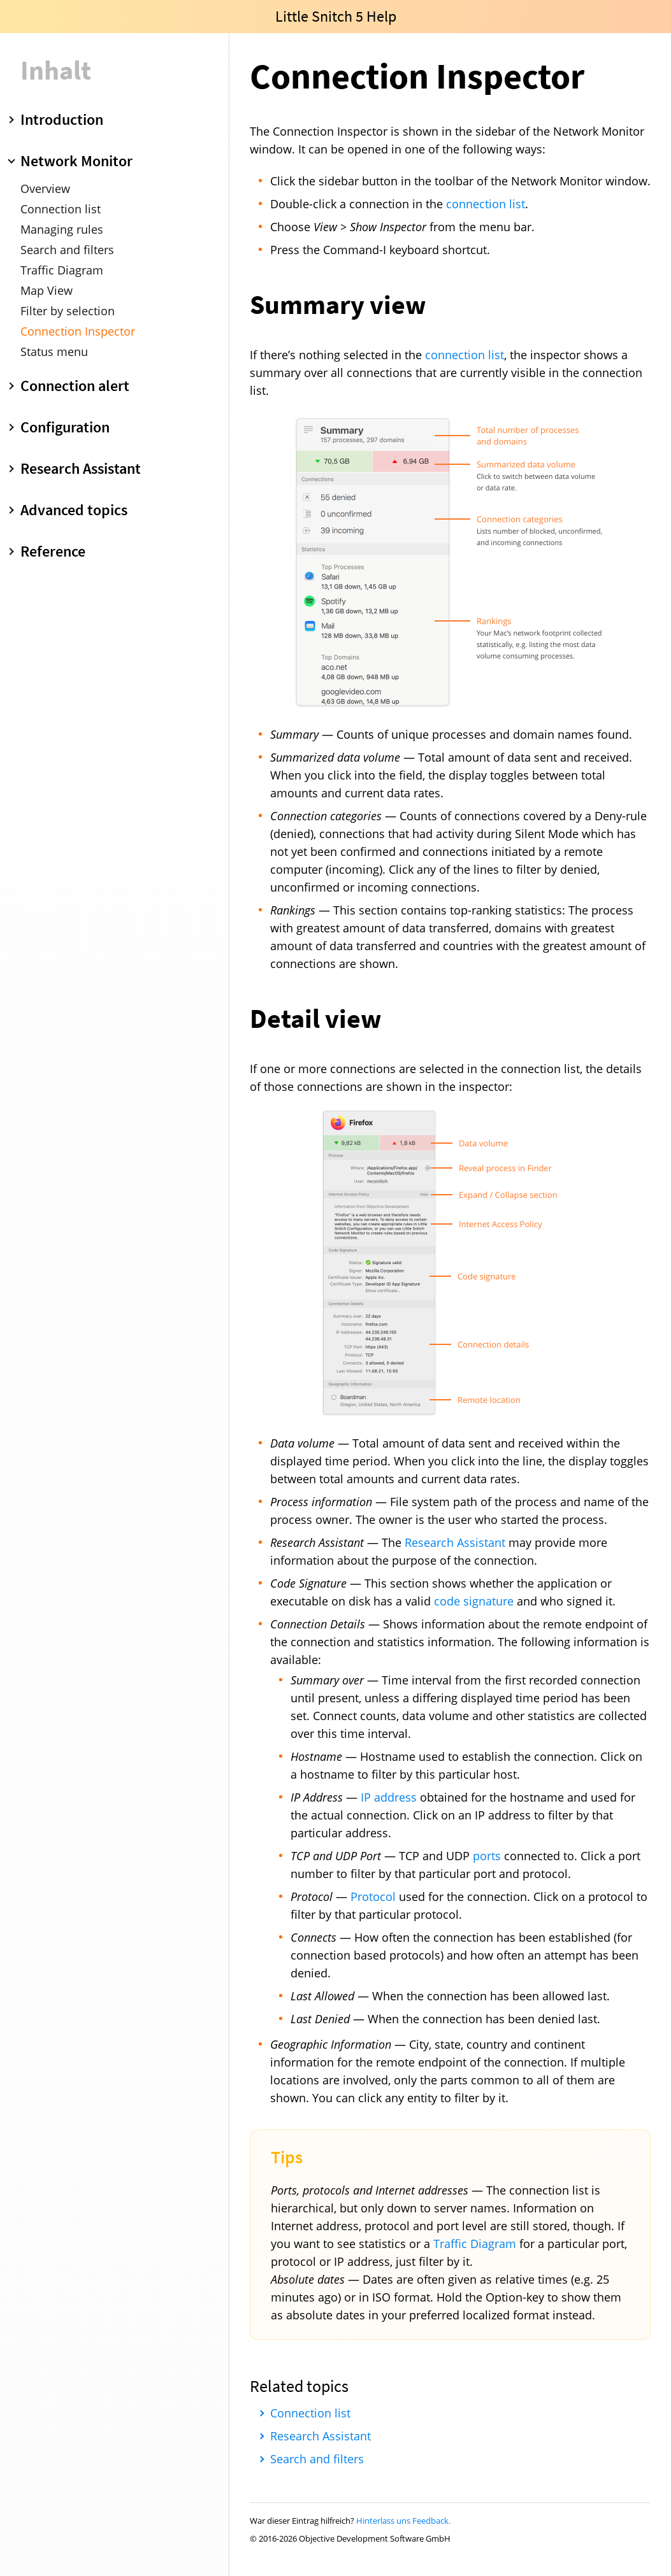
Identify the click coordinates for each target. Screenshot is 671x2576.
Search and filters (67, 249)
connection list (485, 203)
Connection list (60, 209)
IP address (389, 1797)
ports (487, 1855)
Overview (45, 188)
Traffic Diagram (61, 270)
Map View (46, 290)
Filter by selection (67, 310)
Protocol (373, 1896)
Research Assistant (455, 1542)
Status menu (54, 351)
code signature (474, 1601)
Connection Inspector (77, 331)
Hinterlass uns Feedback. (403, 2520)
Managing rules (61, 229)
